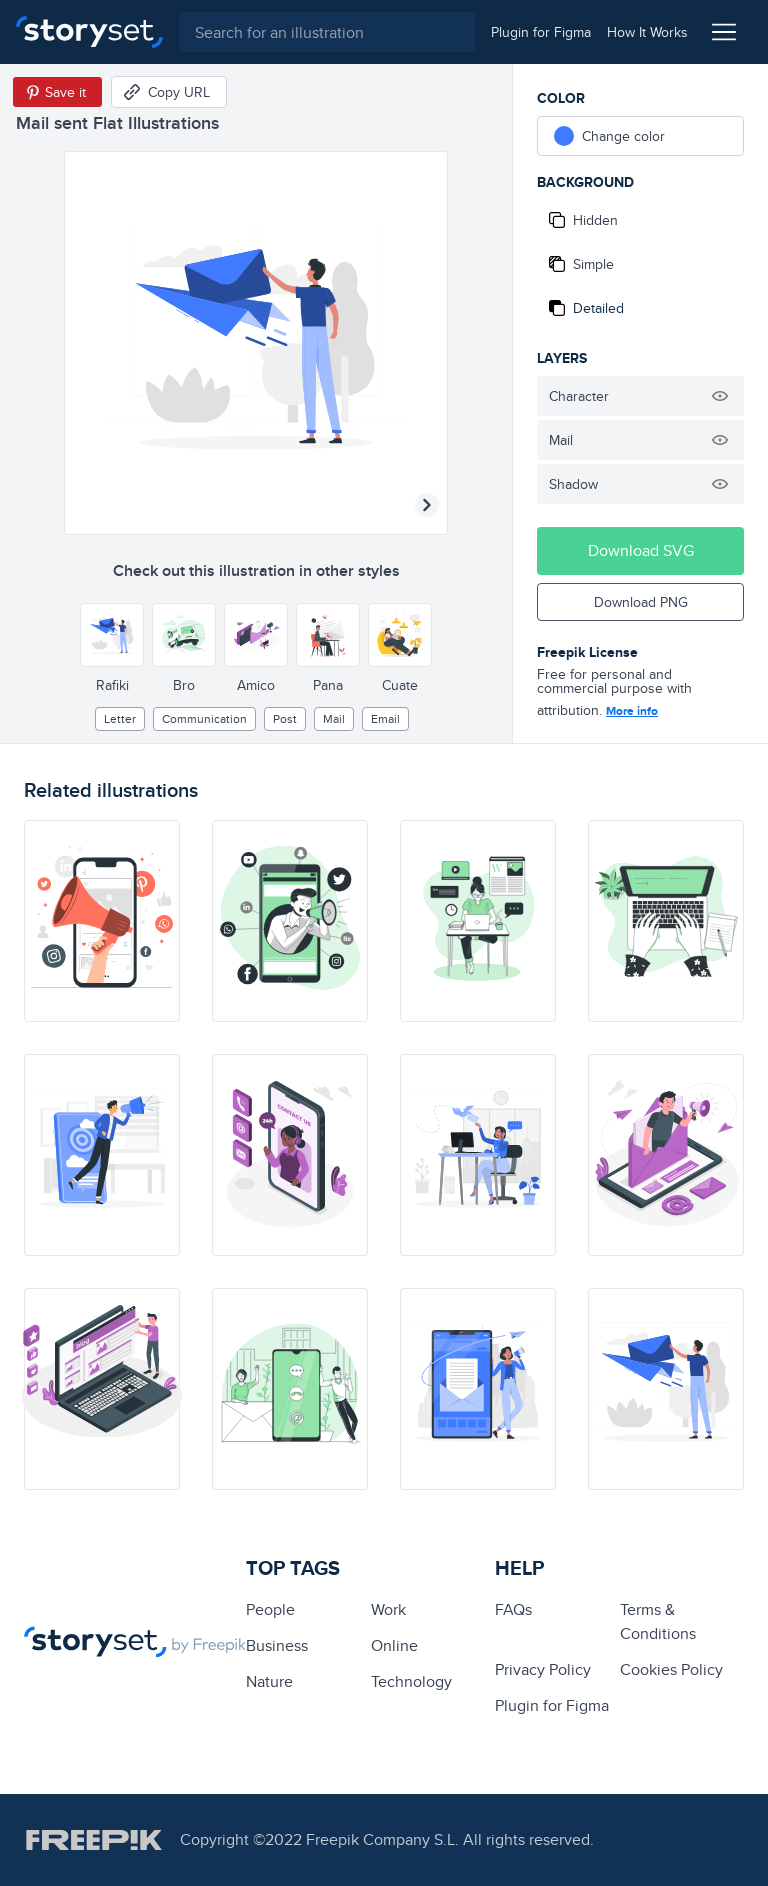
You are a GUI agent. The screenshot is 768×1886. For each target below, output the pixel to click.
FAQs (513, 1609)
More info (632, 711)
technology (411, 1681)
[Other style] (112, 635)
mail (334, 718)
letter (120, 718)
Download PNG (641, 602)
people (270, 1609)
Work (388, 1609)
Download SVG (641, 550)
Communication (204, 718)
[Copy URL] (169, 92)
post (285, 718)
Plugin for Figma (552, 1705)
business (277, 1645)
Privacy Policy (543, 1669)
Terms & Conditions (658, 1621)
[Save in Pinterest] (57, 92)
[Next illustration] (427, 505)
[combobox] (327, 32)
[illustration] (102, 921)
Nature (269, 1681)
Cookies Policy (671, 1669)
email (385, 718)
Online (394, 1645)
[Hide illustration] (720, 396)
